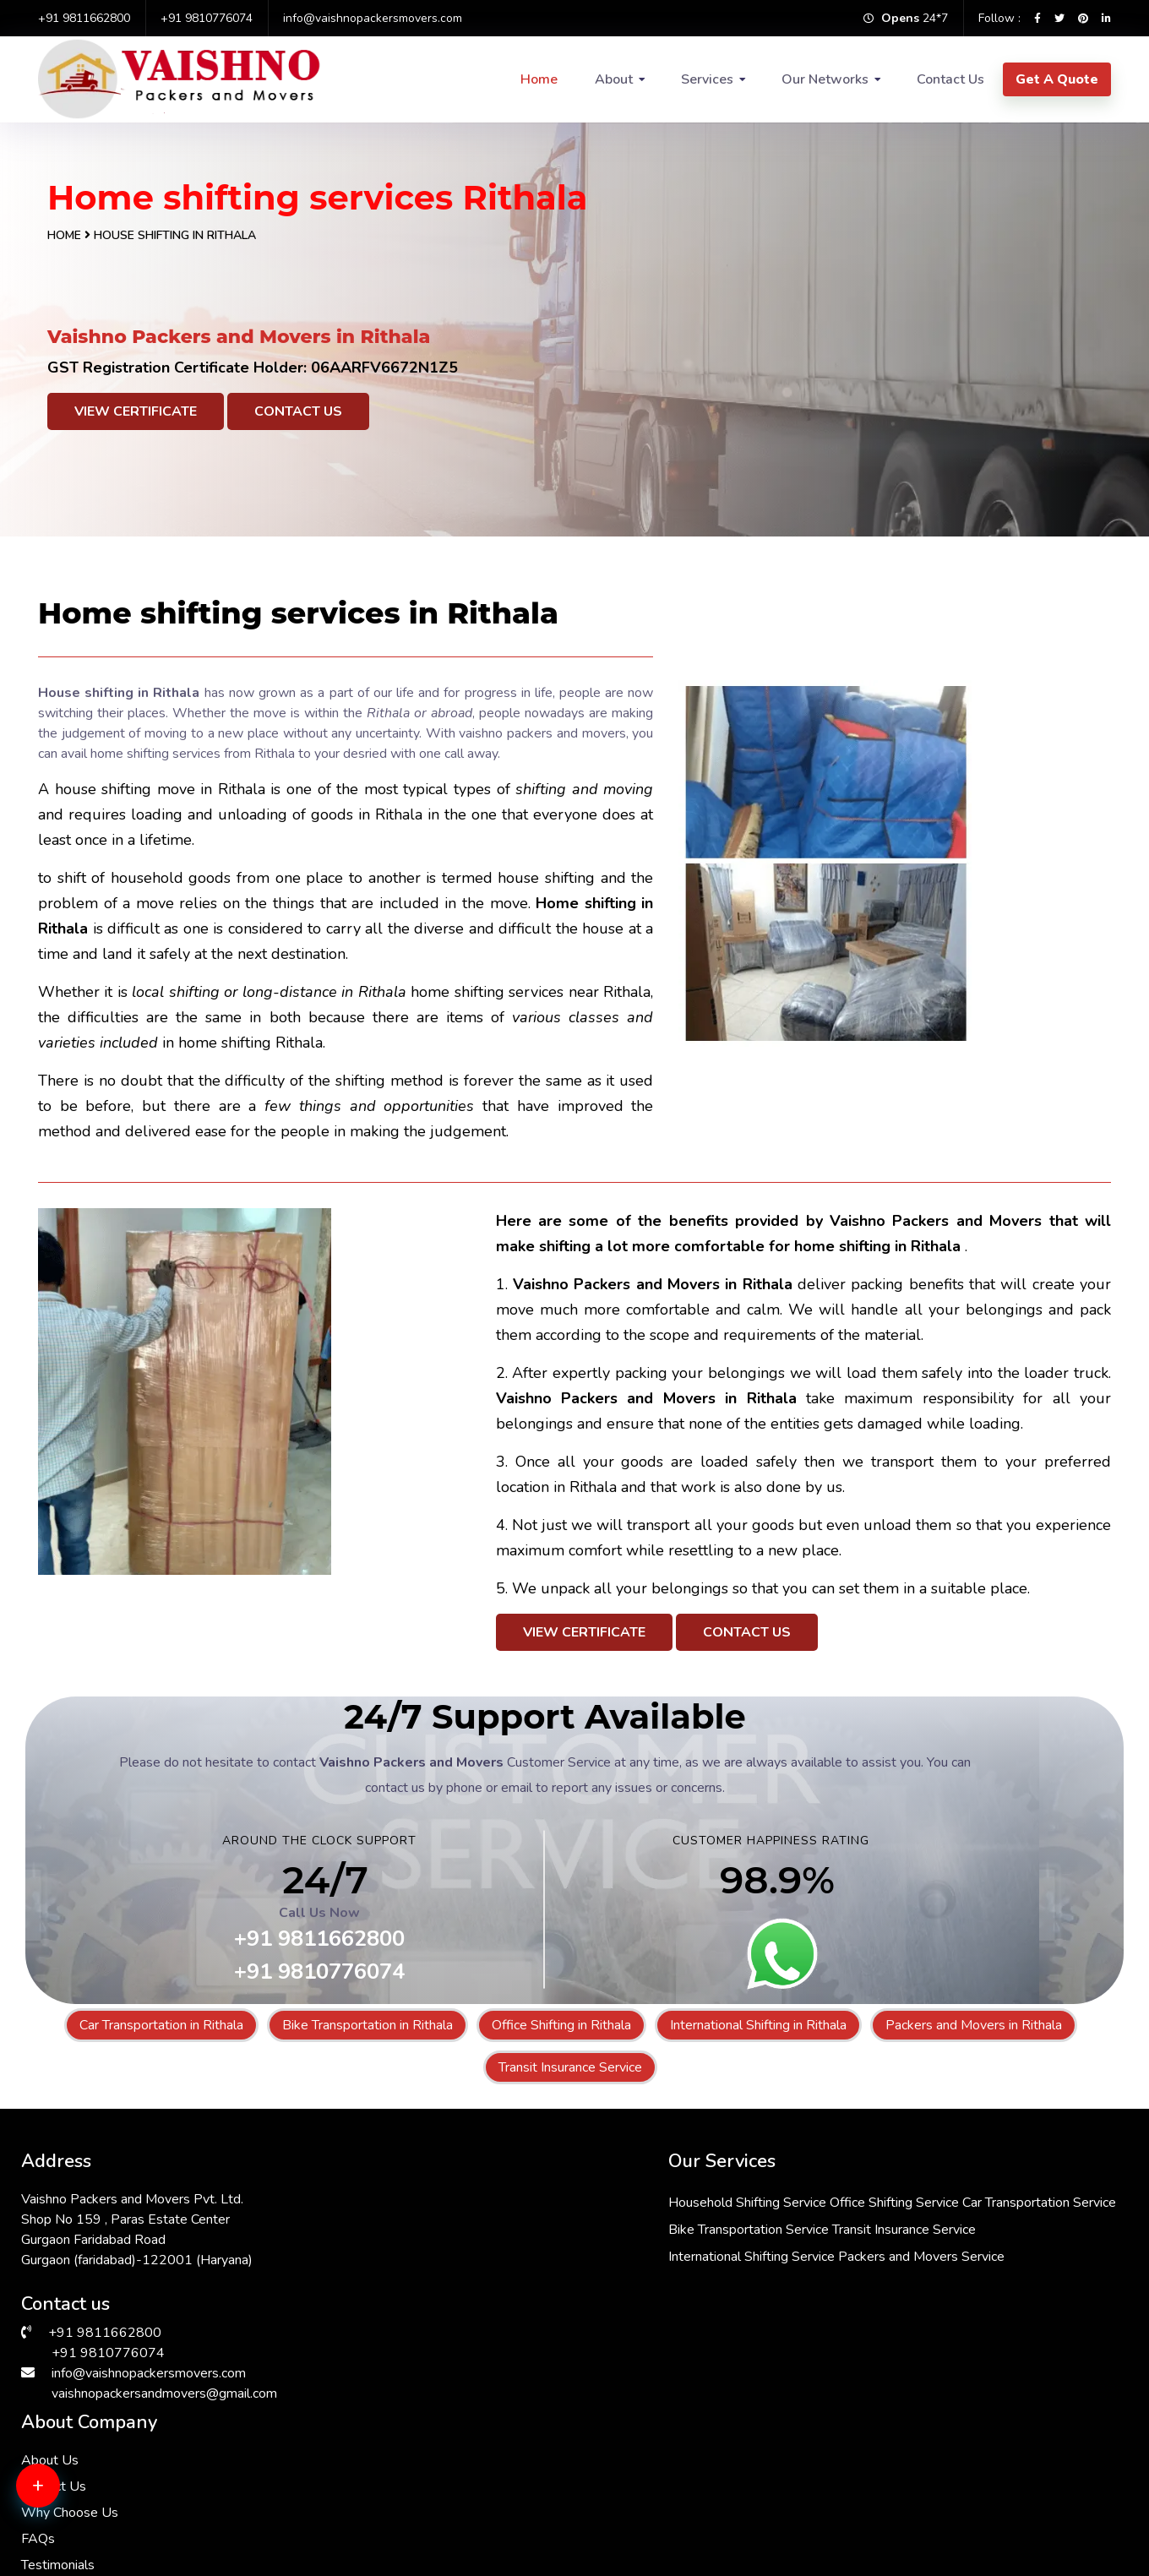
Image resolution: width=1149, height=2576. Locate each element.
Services (707, 79)
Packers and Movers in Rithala (973, 2025)
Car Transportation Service (536, 2224)
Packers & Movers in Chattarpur (117, 2519)
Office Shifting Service (685, 2197)
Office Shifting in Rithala (561, 2025)
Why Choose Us (811, 2246)
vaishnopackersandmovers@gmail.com (164, 2388)
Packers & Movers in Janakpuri (936, 2499)
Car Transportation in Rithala (161, 2025)
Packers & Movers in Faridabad (664, 2479)
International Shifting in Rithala (758, 2025)
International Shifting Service (543, 2305)
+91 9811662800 (84, 18)
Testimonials (799, 2299)
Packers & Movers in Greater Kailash (406, 2458)
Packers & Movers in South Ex (662, 2438)
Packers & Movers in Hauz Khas (117, 2479)
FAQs (780, 2272)
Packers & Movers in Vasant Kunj (121, 2438)
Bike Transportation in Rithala (367, 2025)
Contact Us (950, 79)
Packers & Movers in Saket (653, 2458)
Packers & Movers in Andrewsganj (675, 2519)
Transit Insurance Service (570, 2067)
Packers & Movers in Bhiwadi (384, 2519)
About (614, 79)
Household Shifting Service (539, 2197)
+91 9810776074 (207, 18)
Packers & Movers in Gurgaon (111, 2458)
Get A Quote (1057, 79)
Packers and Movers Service (543, 2332)
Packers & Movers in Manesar (935, 2519)
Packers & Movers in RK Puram (391, 2438)
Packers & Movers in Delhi (376, 2499)
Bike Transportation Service (540, 2251)
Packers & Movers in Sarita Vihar (120, 2499)
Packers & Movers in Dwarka (933, 2438)
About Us (791, 2194)
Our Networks (825, 79)
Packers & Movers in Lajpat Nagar (948, 2479)
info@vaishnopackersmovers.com (372, 18)
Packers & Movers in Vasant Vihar (672, 2499)
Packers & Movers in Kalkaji (380, 2479)
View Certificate (135, 411)
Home (539, 79)
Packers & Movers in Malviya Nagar (952, 2458)
